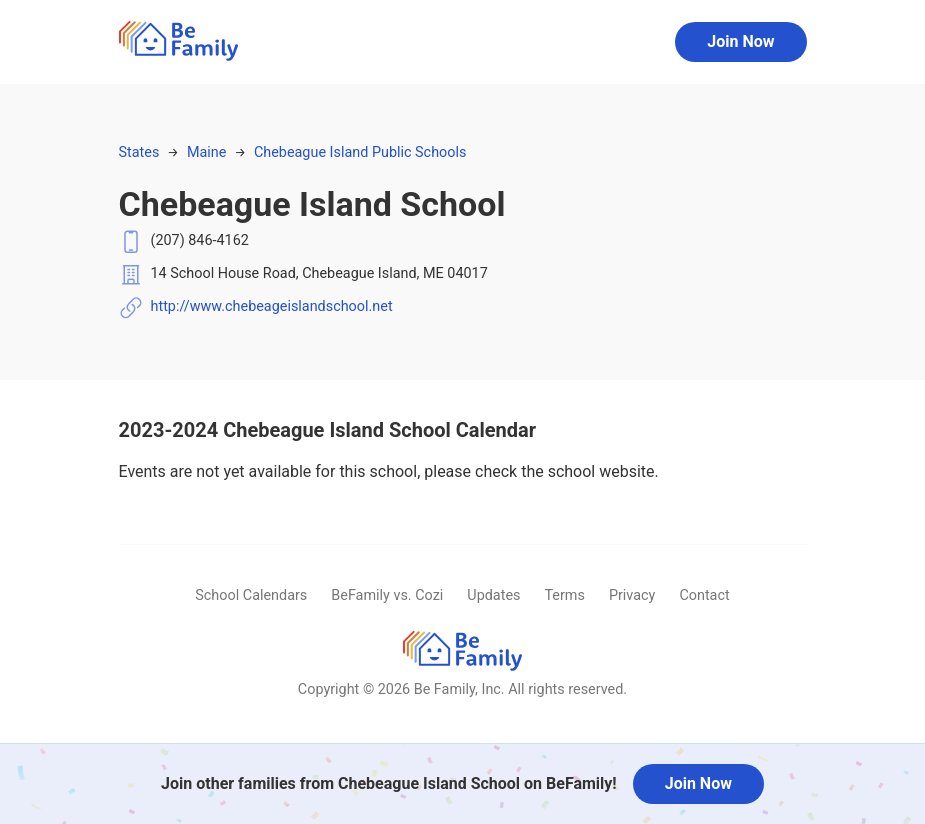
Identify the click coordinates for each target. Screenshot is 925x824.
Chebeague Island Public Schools (360, 152)
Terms (564, 595)
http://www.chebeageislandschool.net (272, 306)
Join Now (740, 41)
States (139, 152)
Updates (493, 595)
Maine (206, 152)
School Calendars (251, 595)
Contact (704, 595)
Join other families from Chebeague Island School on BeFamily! (389, 783)
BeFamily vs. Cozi (387, 595)
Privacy (632, 595)
